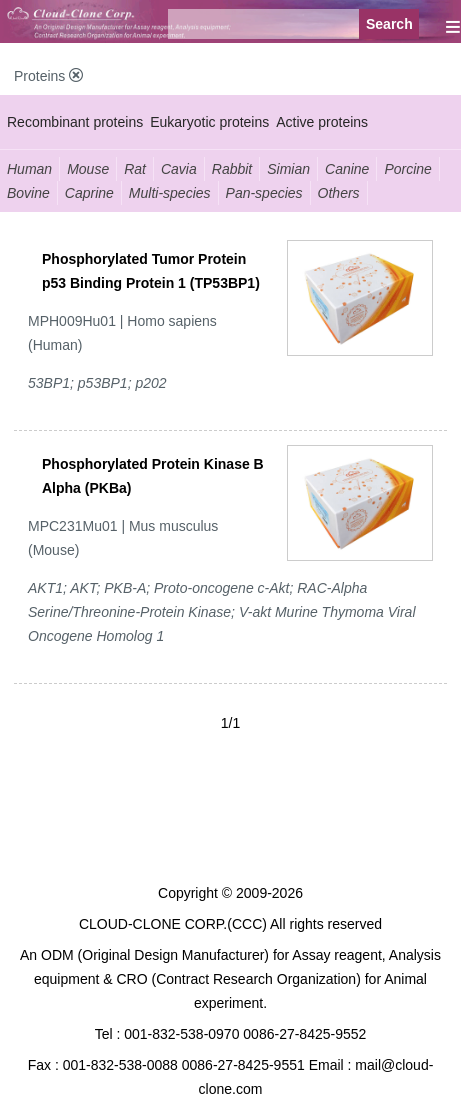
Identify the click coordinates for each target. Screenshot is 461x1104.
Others (339, 193)
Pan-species (264, 193)
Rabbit (232, 169)
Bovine (28, 193)
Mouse (88, 169)
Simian (288, 169)
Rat (135, 169)
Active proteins (322, 122)
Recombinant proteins (75, 122)
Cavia (179, 169)
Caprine (89, 193)
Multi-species (170, 193)
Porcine (407, 169)
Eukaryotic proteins (209, 122)
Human (29, 169)
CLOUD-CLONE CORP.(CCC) (173, 924)
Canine (347, 169)
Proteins (48, 76)
